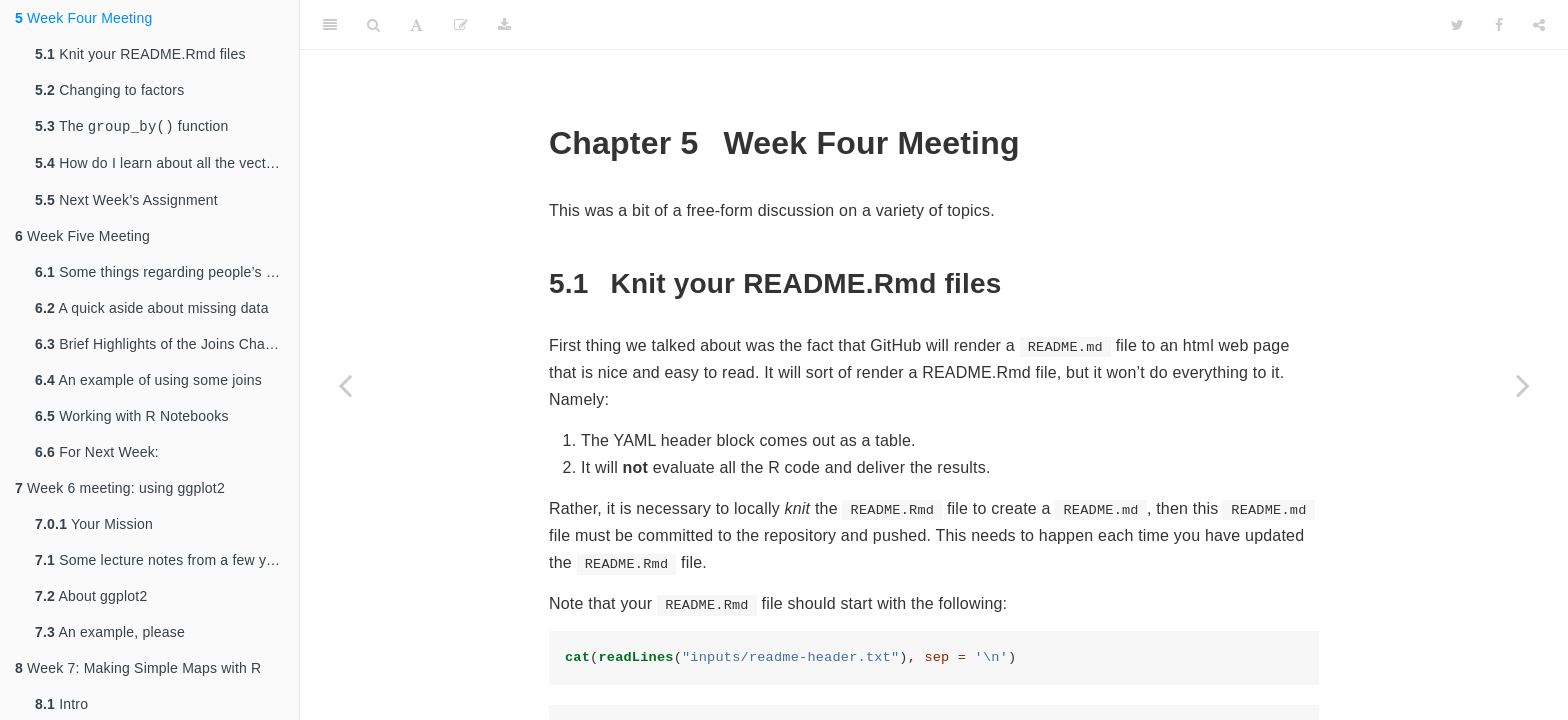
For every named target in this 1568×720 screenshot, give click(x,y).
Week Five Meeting (82, 240)
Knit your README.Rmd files (140, 54)
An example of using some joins (148, 384)
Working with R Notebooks (132, 420)
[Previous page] (345, 385)
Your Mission (94, 528)
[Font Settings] (416, 25)
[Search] (373, 25)
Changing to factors (109, 90)
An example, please (110, 636)
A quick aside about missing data (152, 312)
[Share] (1539, 25)
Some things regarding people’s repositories (167, 276)
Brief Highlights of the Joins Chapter (162, 348)
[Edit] (461, 25)
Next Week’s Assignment (126, 204)
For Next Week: (97, 456)
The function (131, 127)
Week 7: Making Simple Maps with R (138, 672)
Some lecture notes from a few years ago (167, 564)
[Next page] (1523, 385)
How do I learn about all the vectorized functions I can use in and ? (167, 166)
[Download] (504, 25)
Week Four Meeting (83, 18)
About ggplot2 (91, 600)
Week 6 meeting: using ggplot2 (120, 492)
